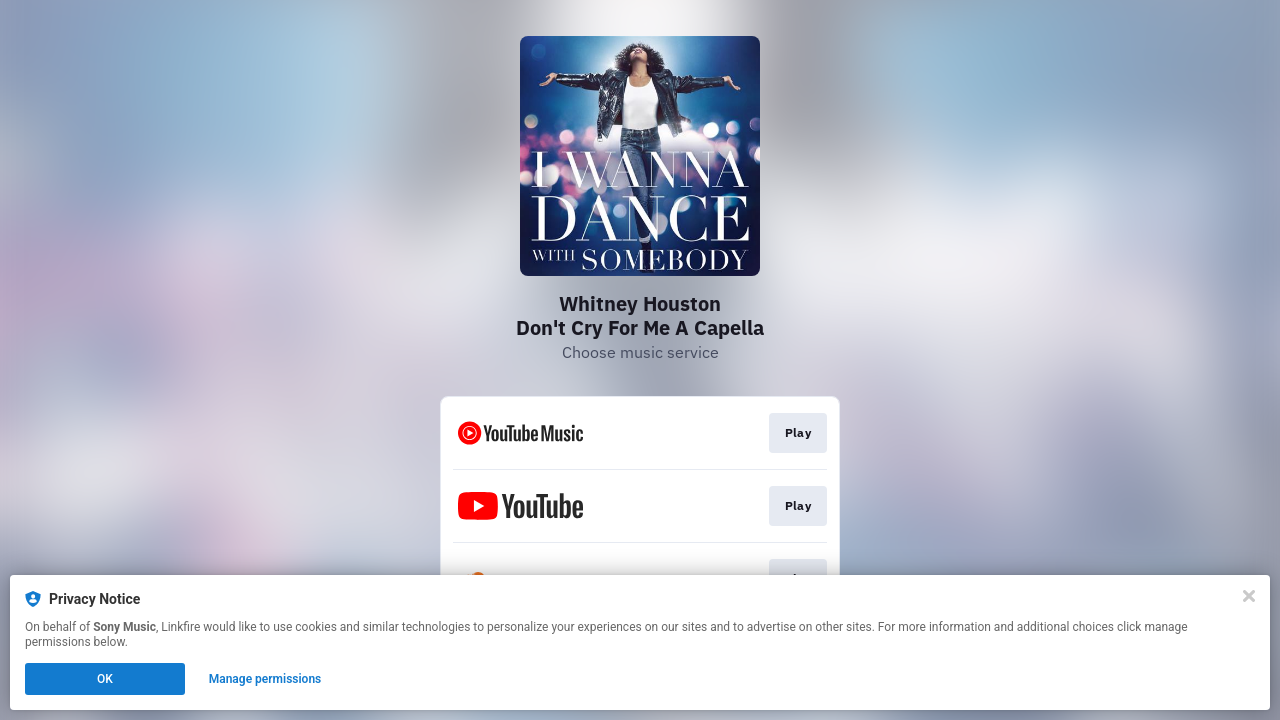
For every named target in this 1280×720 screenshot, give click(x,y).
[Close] (1249, 596)
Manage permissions (265, 679)
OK (105, 679)
